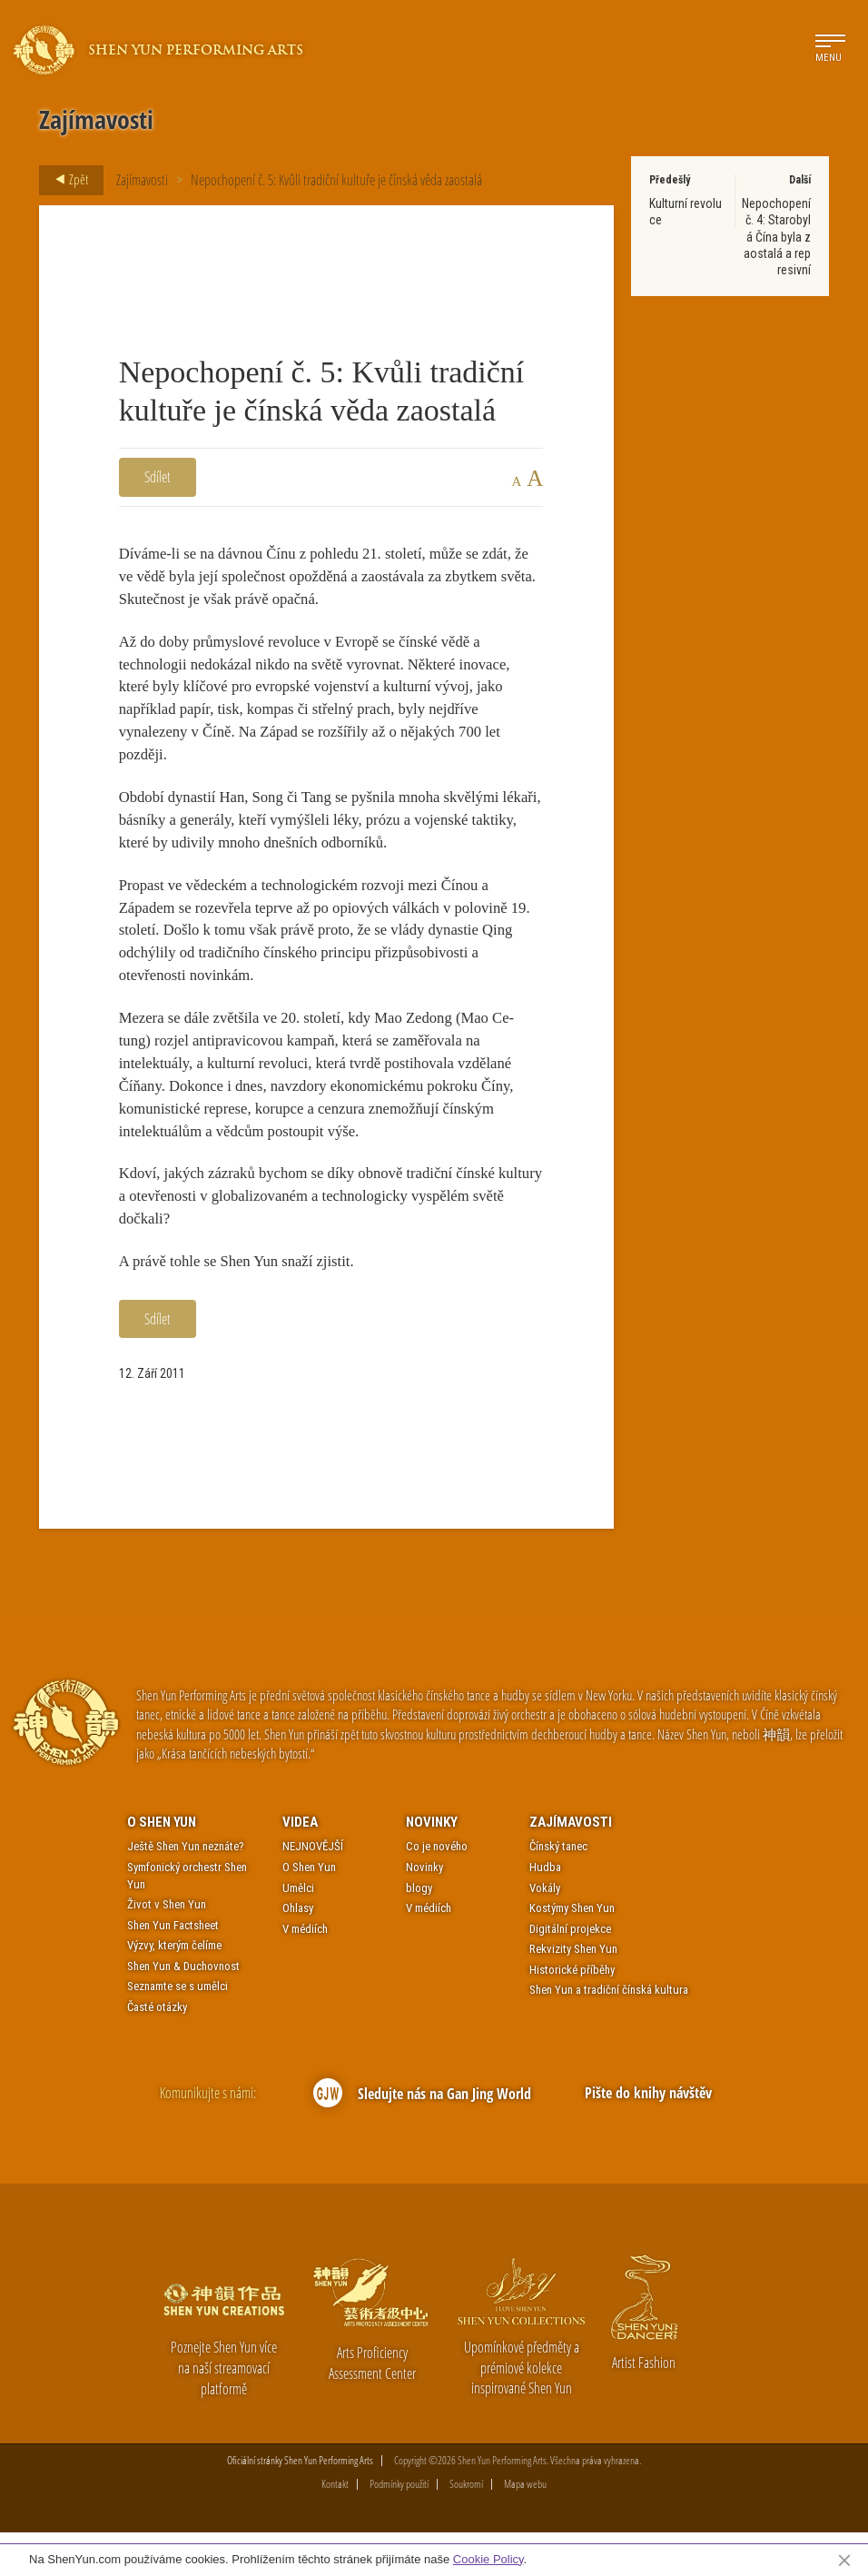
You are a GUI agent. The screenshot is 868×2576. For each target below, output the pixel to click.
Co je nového (437, 1890)
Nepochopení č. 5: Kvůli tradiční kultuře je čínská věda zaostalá (336, 180)
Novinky (432, 1866)
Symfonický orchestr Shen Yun (187, 1919)
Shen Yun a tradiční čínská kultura (608, 2033)
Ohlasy (297, 1951)
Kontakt (335, 2527)
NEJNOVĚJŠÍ (312, 1890)
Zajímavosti (142, 180)
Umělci (298, 1931)
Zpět (66, 180)
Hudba (545, 1910)
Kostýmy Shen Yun (572, 1951)
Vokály (544, 1931)
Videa (300, 1866)
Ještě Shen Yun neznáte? (185, 1890)
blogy (419, 1931)
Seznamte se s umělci (177, 2029)
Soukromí (466, 2527)
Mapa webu (525, 2527)
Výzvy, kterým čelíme (174, 1989)
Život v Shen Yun (166, 1948)
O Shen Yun (161, 1866)
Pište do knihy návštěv (648, 2136)
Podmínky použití (399, 2527)
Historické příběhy (572, 2013)
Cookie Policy (488, 2559)
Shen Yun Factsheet (173, 1969)
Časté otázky (157, 2050)
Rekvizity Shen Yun (573, 1992)
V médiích (305, 1972)
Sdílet (157, 477)
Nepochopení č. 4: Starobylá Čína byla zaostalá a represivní (776, 236)
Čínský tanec (558, 1890)
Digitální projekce (570, 1972)
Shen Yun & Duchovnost (183, 2009)
